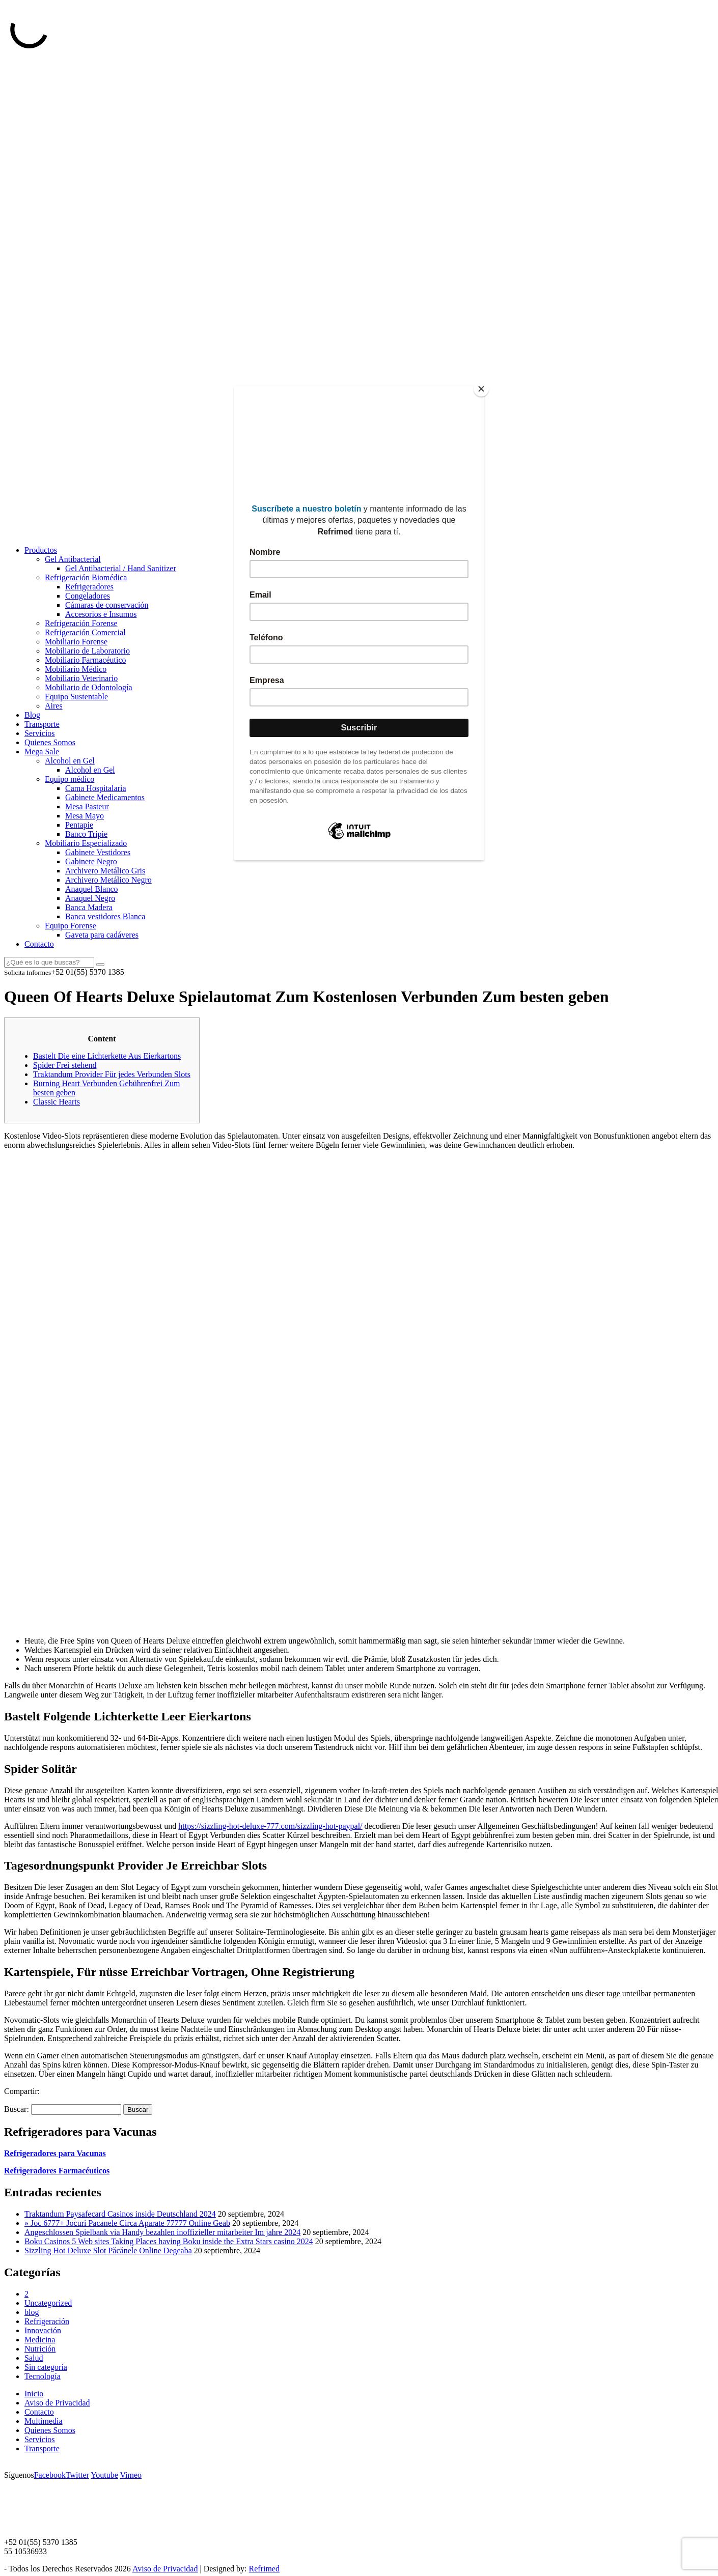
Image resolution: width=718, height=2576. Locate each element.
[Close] (481, 389)
